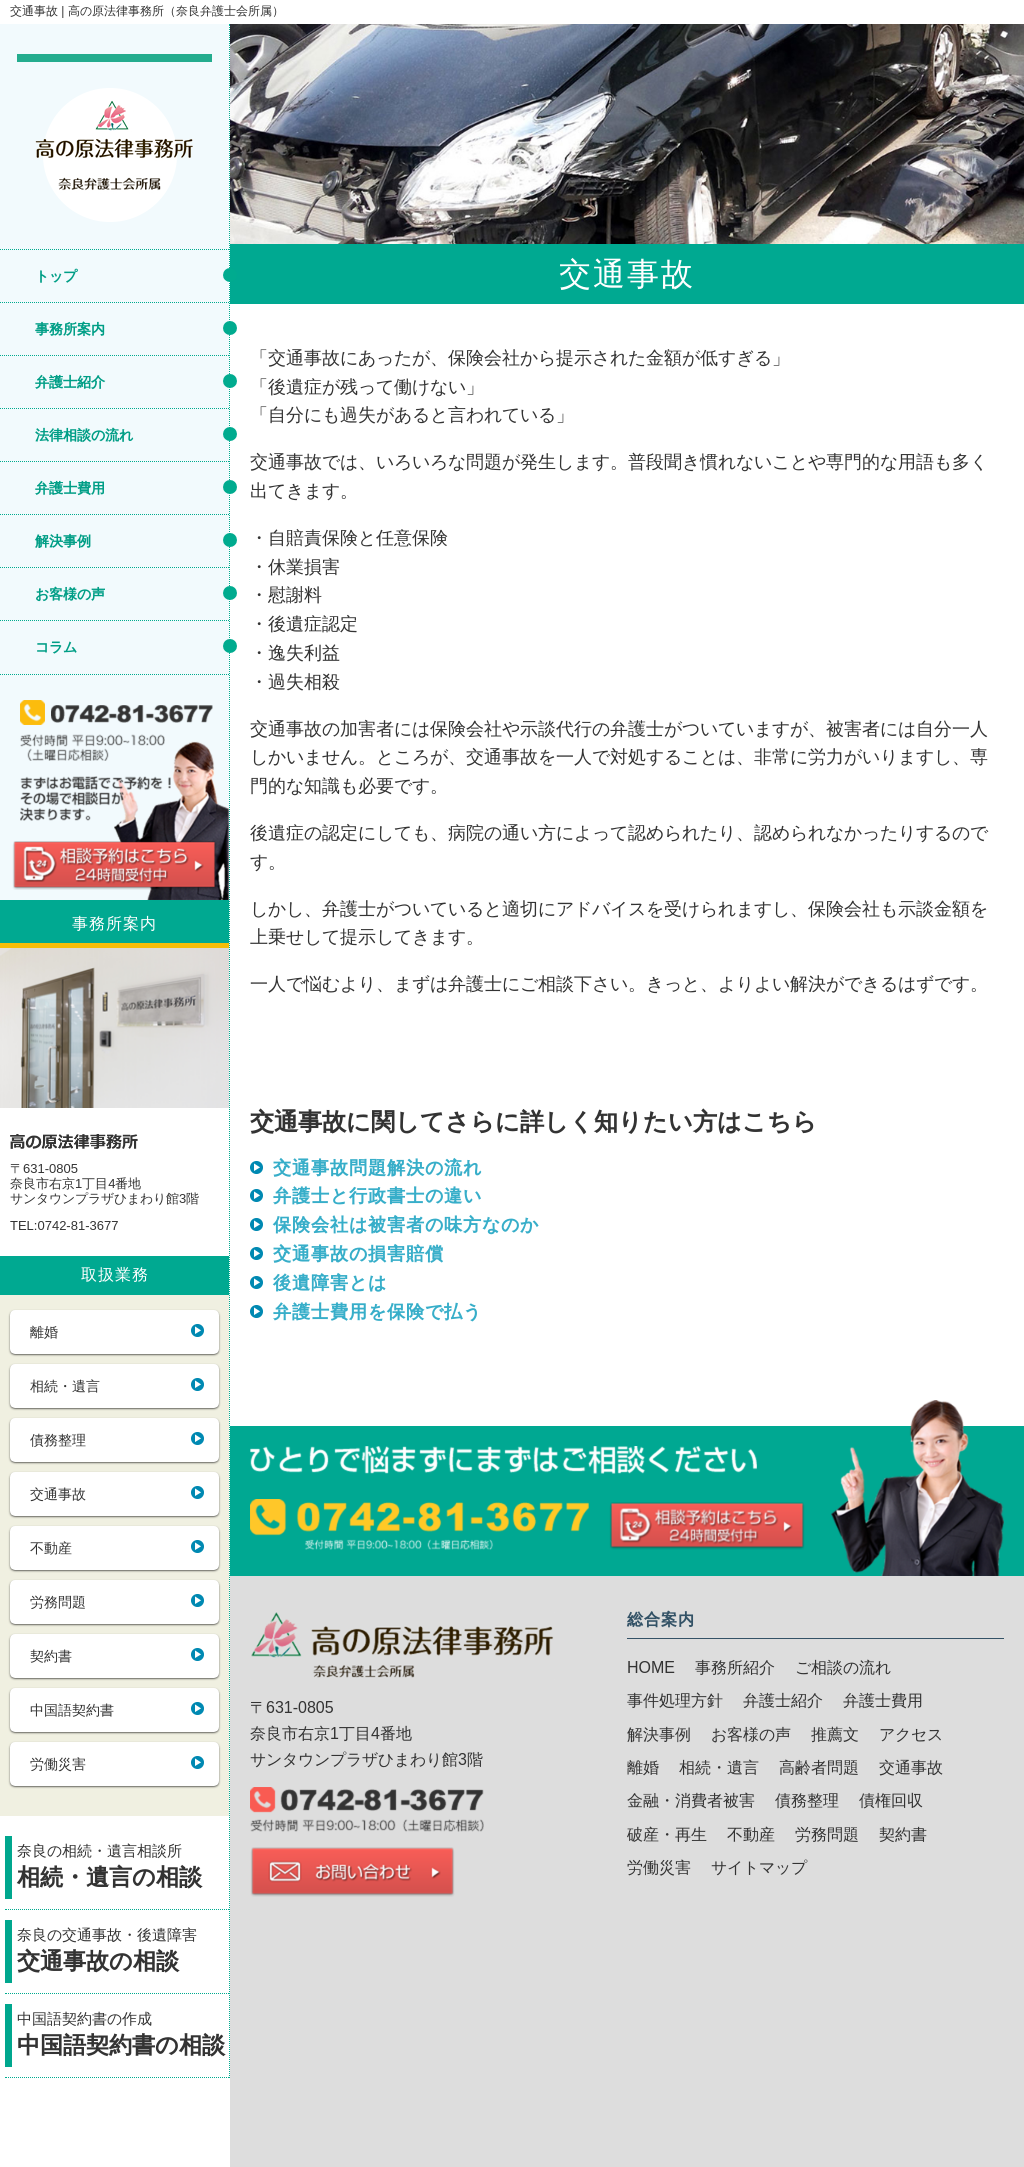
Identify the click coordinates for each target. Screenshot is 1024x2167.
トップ (56, 276)
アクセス (911, 1734)
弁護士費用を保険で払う (377, 1312)
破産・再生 (667, 1834)
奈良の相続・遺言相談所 (123, 1868)
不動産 (51, 1548)
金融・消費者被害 (691, 1800)
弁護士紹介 (70, 382)
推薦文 (835, 1734)
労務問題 (58, 1602)
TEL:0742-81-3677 (64, 1226)
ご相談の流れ (843, 1667)
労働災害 (58, 1764)
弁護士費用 (70, 488)
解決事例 (63, 541)
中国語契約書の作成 (123, 2036)
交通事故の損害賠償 (358, 1254)
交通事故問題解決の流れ (377, 1168)
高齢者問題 (819, 1767)
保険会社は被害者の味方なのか (406, 1225)
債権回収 (891, 1800)
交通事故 (58, 1494)
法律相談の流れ (84, 435)
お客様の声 (70, 594)
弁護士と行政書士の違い (377, 1196)
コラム (56, 647)
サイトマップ (759, 1867)
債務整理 (58, 1440)
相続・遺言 (65, 1386)
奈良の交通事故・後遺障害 (123, 1952)
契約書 (51, 1656)
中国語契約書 (72, 1710)
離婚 (44, 1332)
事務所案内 (70, 329)
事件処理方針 (675, 1700)
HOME (651, 1667)
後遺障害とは (330, 1283)
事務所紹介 (735, 1667)
